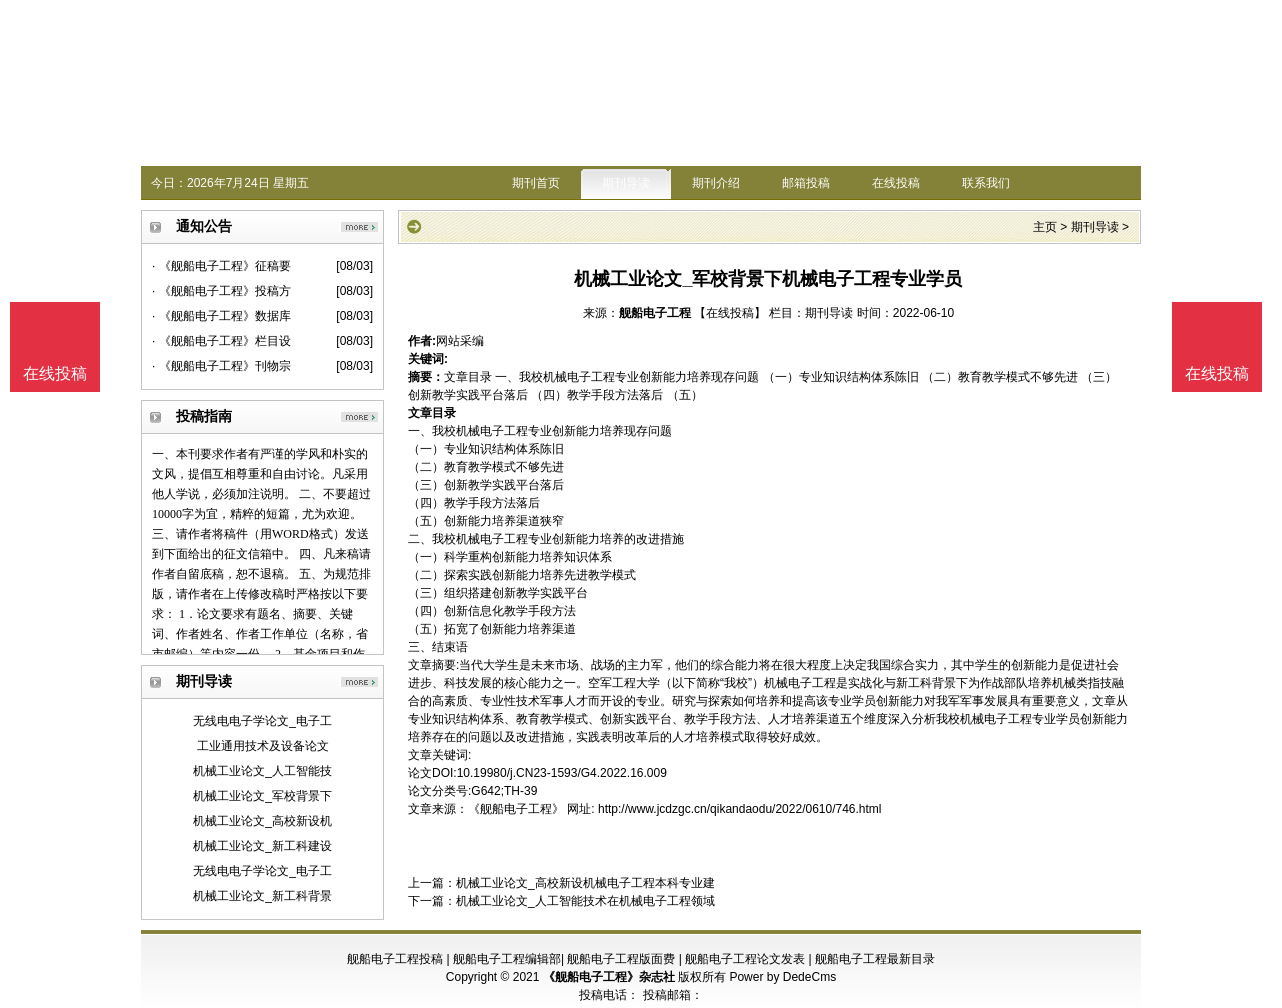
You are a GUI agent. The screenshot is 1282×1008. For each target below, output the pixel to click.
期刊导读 (626, 183)
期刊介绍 (716, 183)
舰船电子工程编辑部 (507, 959)
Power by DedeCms (782, 977)
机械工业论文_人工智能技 (262, 771)
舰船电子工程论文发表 (745, 959)
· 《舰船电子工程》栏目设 (221, 341)
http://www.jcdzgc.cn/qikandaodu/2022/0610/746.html (740, 809)
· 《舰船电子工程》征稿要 (221, 266)
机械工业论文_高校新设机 (262, 821)
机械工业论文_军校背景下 (262, 796)
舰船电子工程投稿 (395, 959)
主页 (1045, 227)
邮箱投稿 (806, 183)
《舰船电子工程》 (516, 809)
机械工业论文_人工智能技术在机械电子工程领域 (585, 901)
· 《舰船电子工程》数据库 (221, 316)
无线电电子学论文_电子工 (262, 721)
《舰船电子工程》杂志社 (609, 977)
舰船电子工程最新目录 (875, 959)
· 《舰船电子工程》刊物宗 (221, 366)
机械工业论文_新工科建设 (262, 846)
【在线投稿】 (730, 313)
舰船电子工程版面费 (621, 959)
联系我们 (986, 183)
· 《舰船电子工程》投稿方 (221, 291)
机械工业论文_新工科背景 (262, 896)
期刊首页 (536, 183)
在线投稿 (896, 183)
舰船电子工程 (655, 313)
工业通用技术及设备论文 (263, 746)
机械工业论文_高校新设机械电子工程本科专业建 (585, 883)
